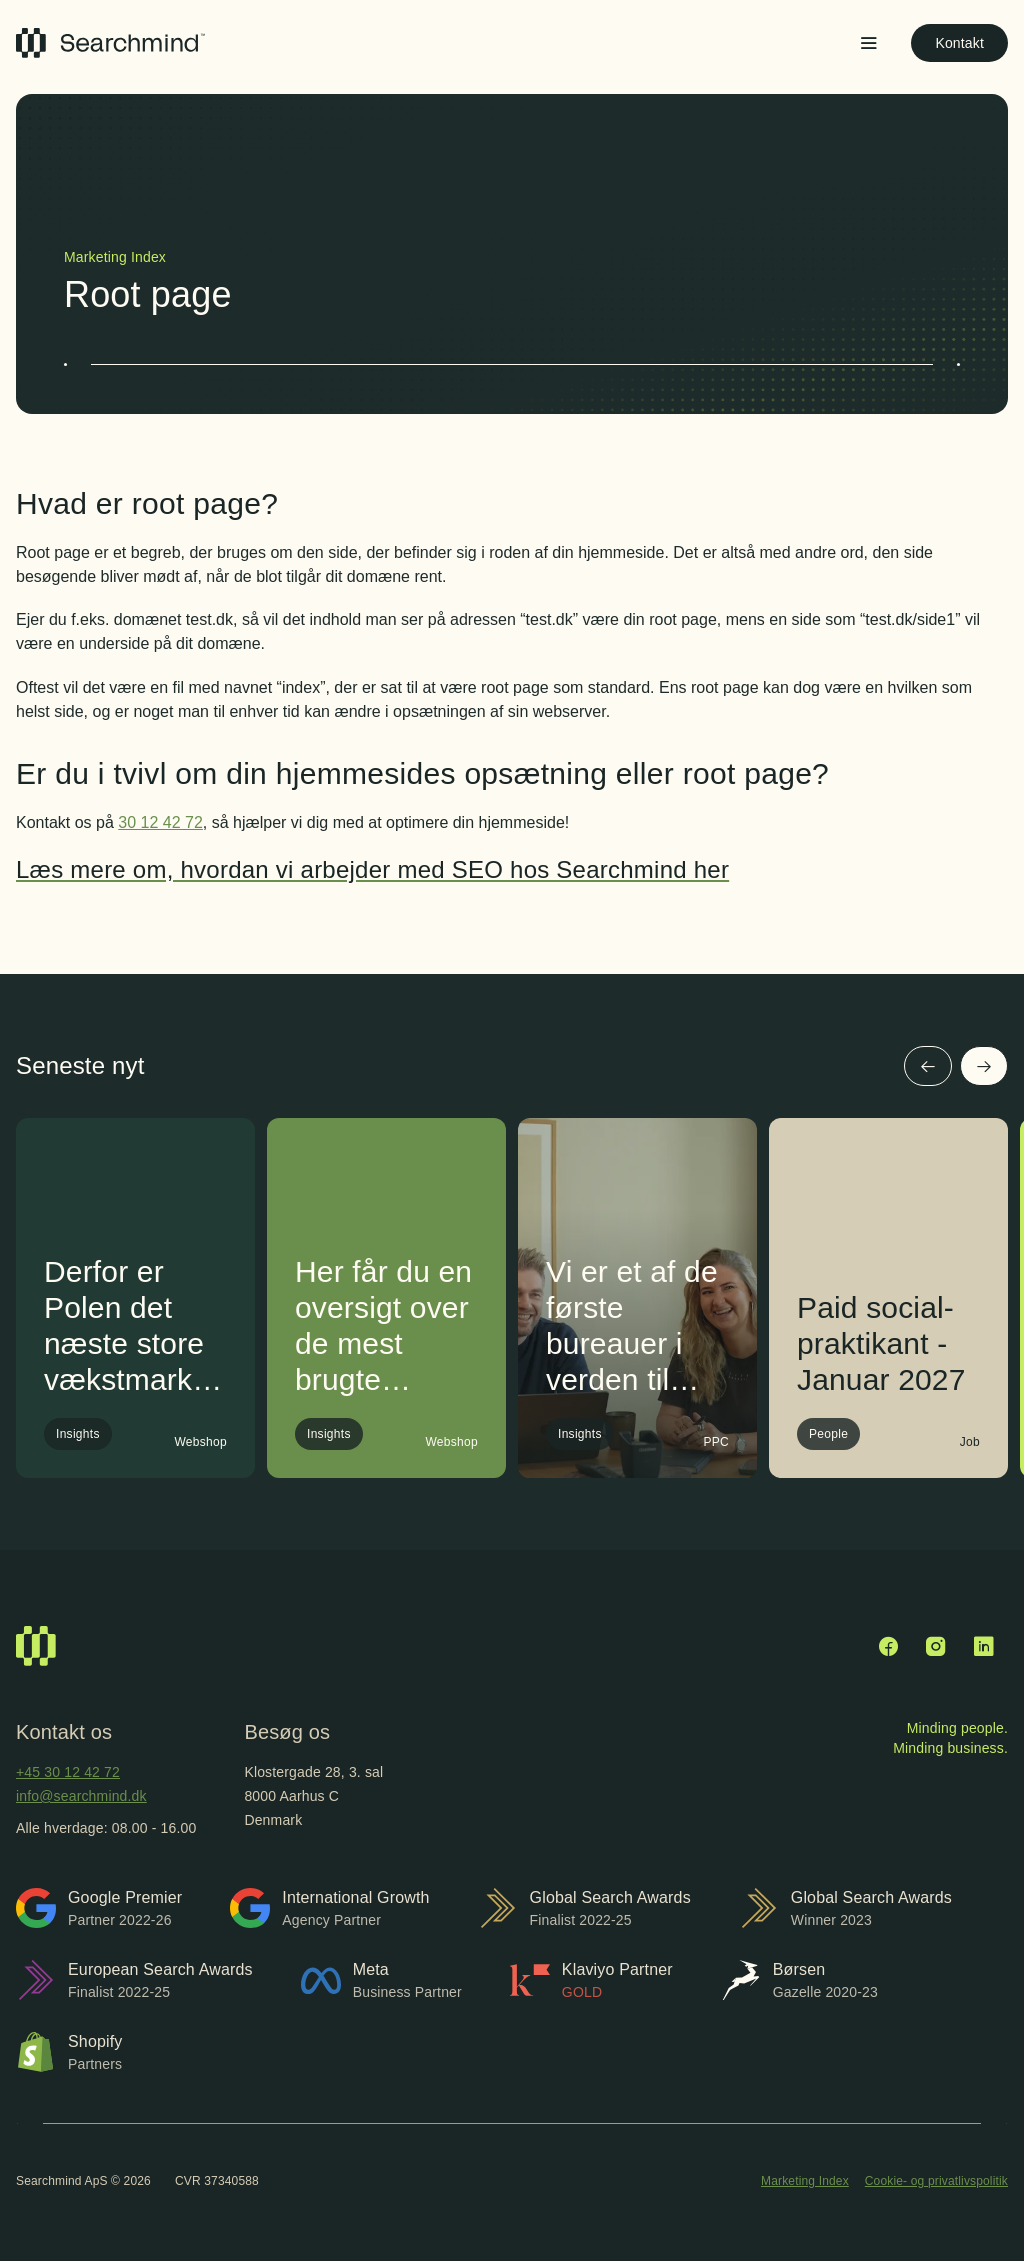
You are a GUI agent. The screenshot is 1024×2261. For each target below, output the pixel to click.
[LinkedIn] (984, 1646)
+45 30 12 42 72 (68, 1772)
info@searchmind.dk (81, 1796)
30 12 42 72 (160, 822)
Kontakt (959, 43)
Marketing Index (805, 2181)
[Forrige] (928, 1066)
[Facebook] (888, 1646)
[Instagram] (936, 1646)
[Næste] (984, 1066)
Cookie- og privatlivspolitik (936, 2181)
